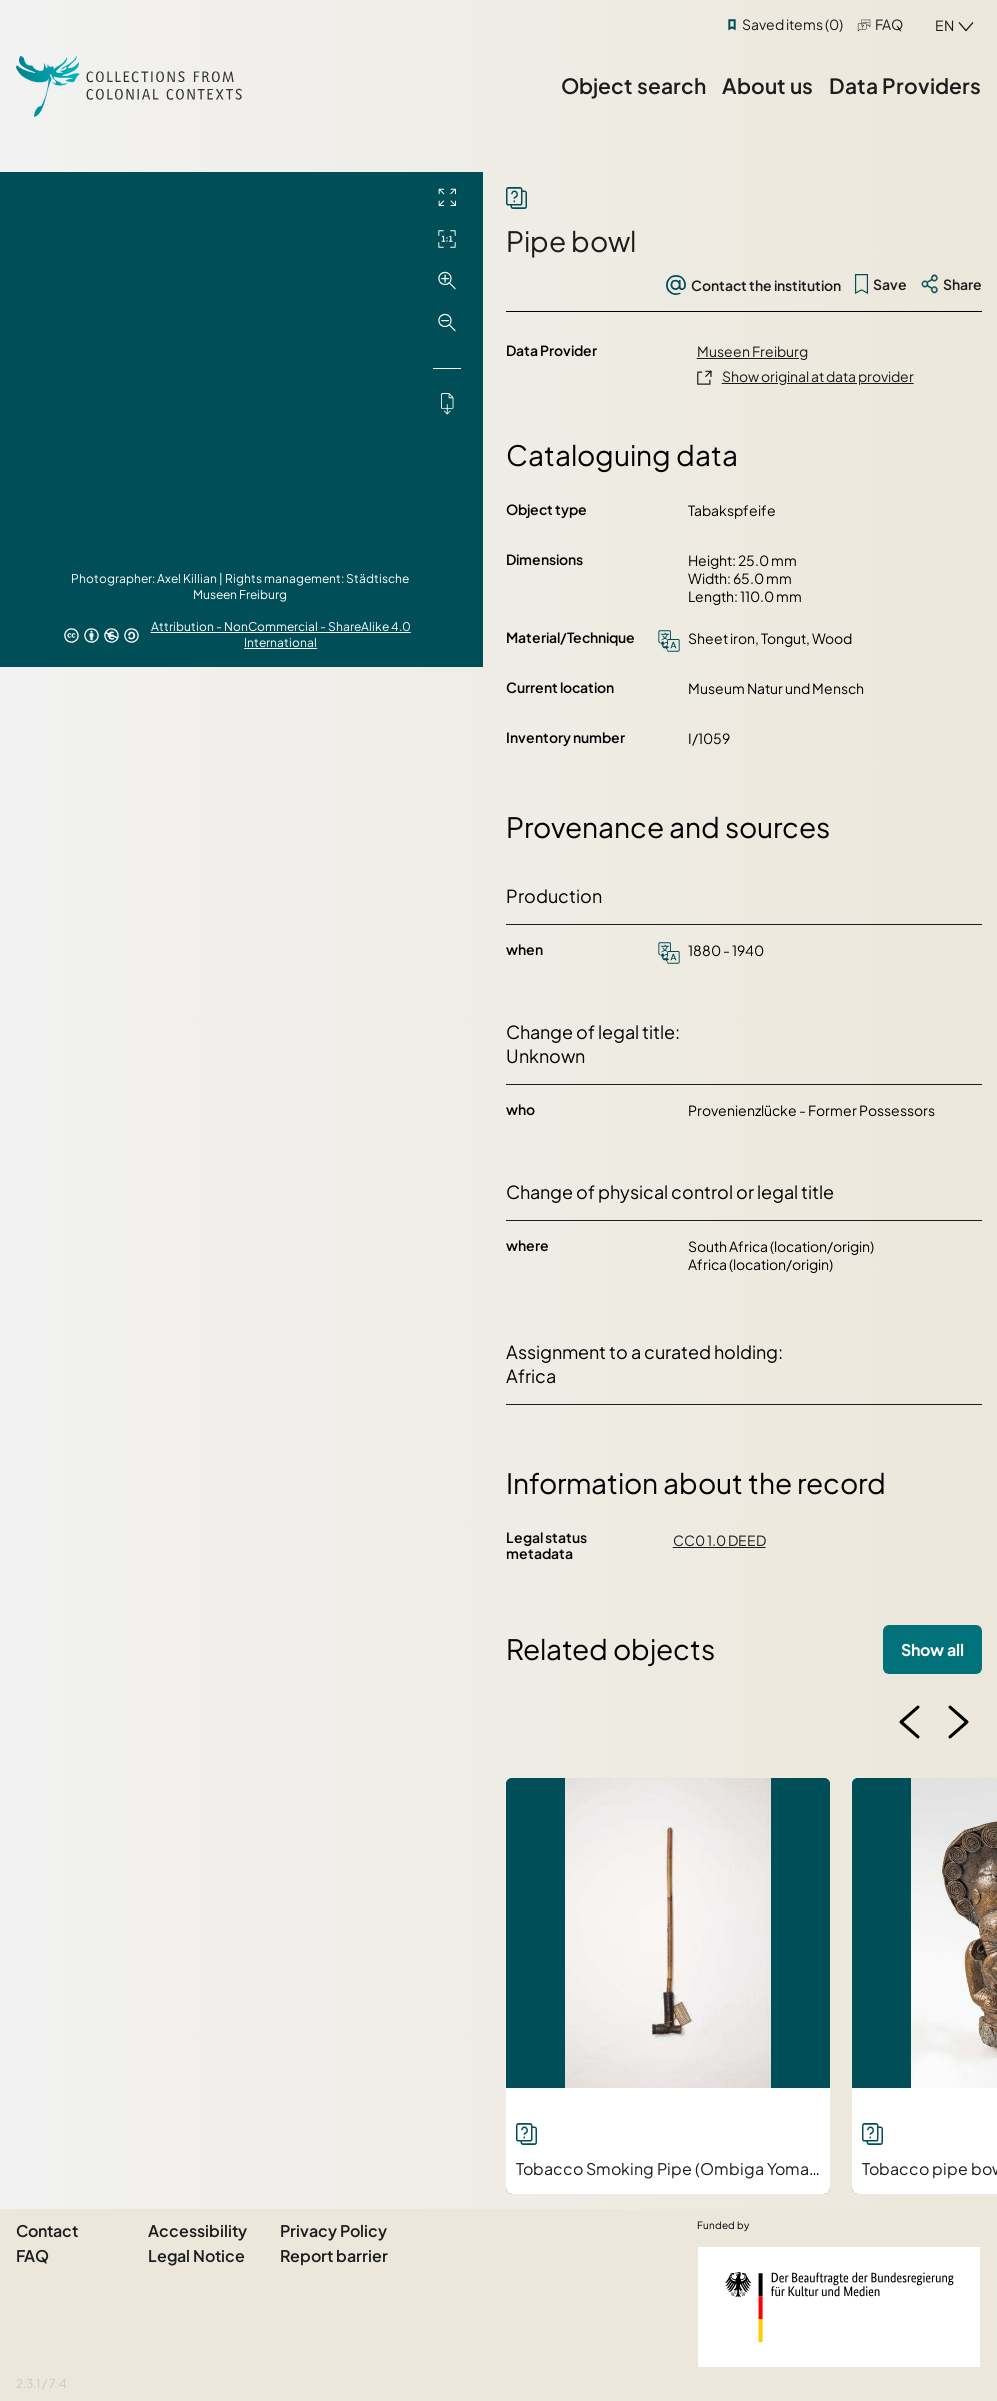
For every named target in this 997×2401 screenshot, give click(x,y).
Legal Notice (196, 2255)
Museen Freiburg (752, 351)
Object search (633, 85)
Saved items (792, 24)
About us (767, 85)
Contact (47, 2230)
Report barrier (334, 2255)
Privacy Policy (333, 2230)
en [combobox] (944, 25)
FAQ (889, 24)
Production (554, 895)
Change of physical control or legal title (670, 1191)
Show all (932, 1649)
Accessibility (197, 2230)
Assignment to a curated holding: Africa (644, 1363)
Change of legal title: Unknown (593, 1043)
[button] (910, 1722)
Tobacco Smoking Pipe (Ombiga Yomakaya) (683, 2168)
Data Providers (905, 85)
